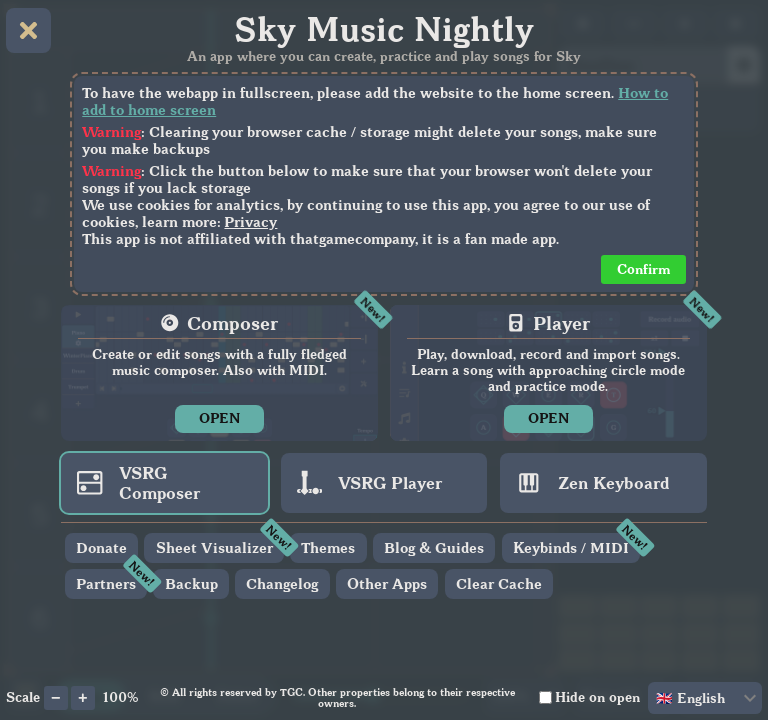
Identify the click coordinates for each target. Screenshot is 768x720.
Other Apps (387, 583)
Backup (191, 583)
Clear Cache (499, 583)
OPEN (219, 418)
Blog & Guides (434, 547)
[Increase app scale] (83, 698)
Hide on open (597, 697)
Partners (106, 583)
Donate (101, 547)
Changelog (282, 583)
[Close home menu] (28, 30)
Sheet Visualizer (214, 547)
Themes (328, 547)
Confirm (643, 269)
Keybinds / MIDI (571, 547)
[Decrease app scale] (56, 698)
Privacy (250, 221)
